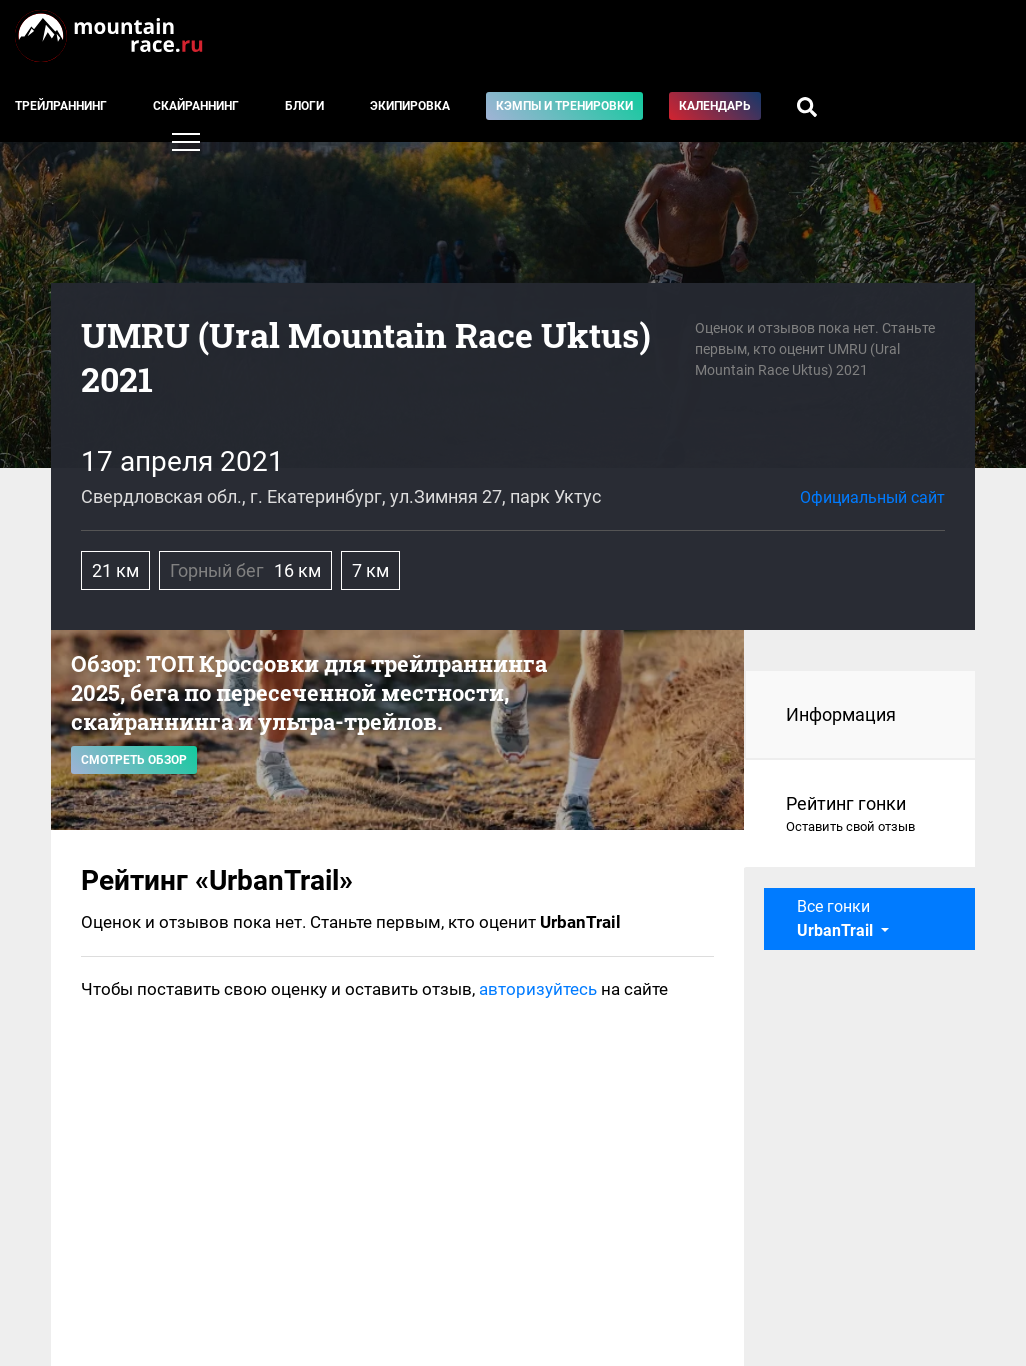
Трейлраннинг (61, 106)
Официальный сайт (872, 497)
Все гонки (837, 918)
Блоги (304, 106)
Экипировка (410, 106)
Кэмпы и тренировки (564, 106)
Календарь (715, 106)
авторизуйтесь (538, 989)
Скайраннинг (196, 106)
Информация (841, 714)
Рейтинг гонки (860, 815)
